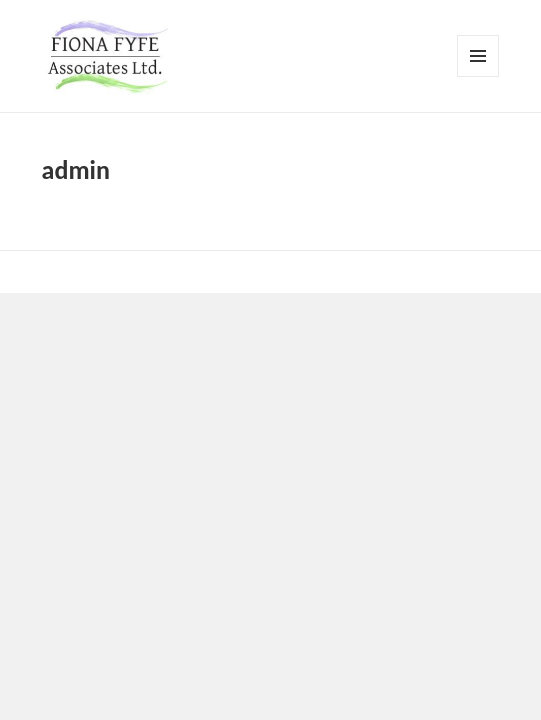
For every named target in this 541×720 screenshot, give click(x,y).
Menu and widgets (478, 76)
